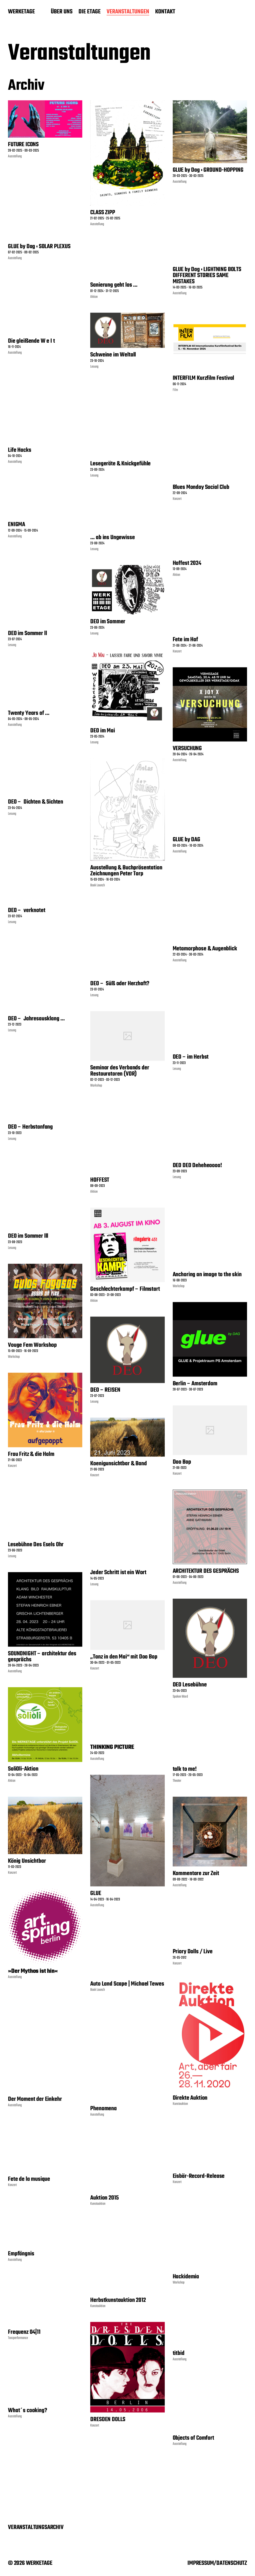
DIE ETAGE (89, 12)
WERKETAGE (21, 12)
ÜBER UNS (62, 12)
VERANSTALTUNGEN (128, 12)
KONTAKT (165, 12)
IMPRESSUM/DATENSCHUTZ (217, 2563)
